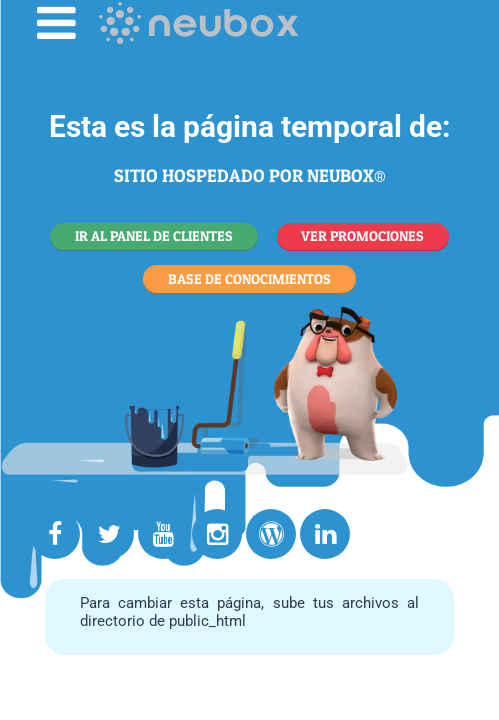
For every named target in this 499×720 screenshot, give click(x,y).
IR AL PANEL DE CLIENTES (154, 235)
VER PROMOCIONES (362, 235)
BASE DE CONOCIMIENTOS (249, 278)
